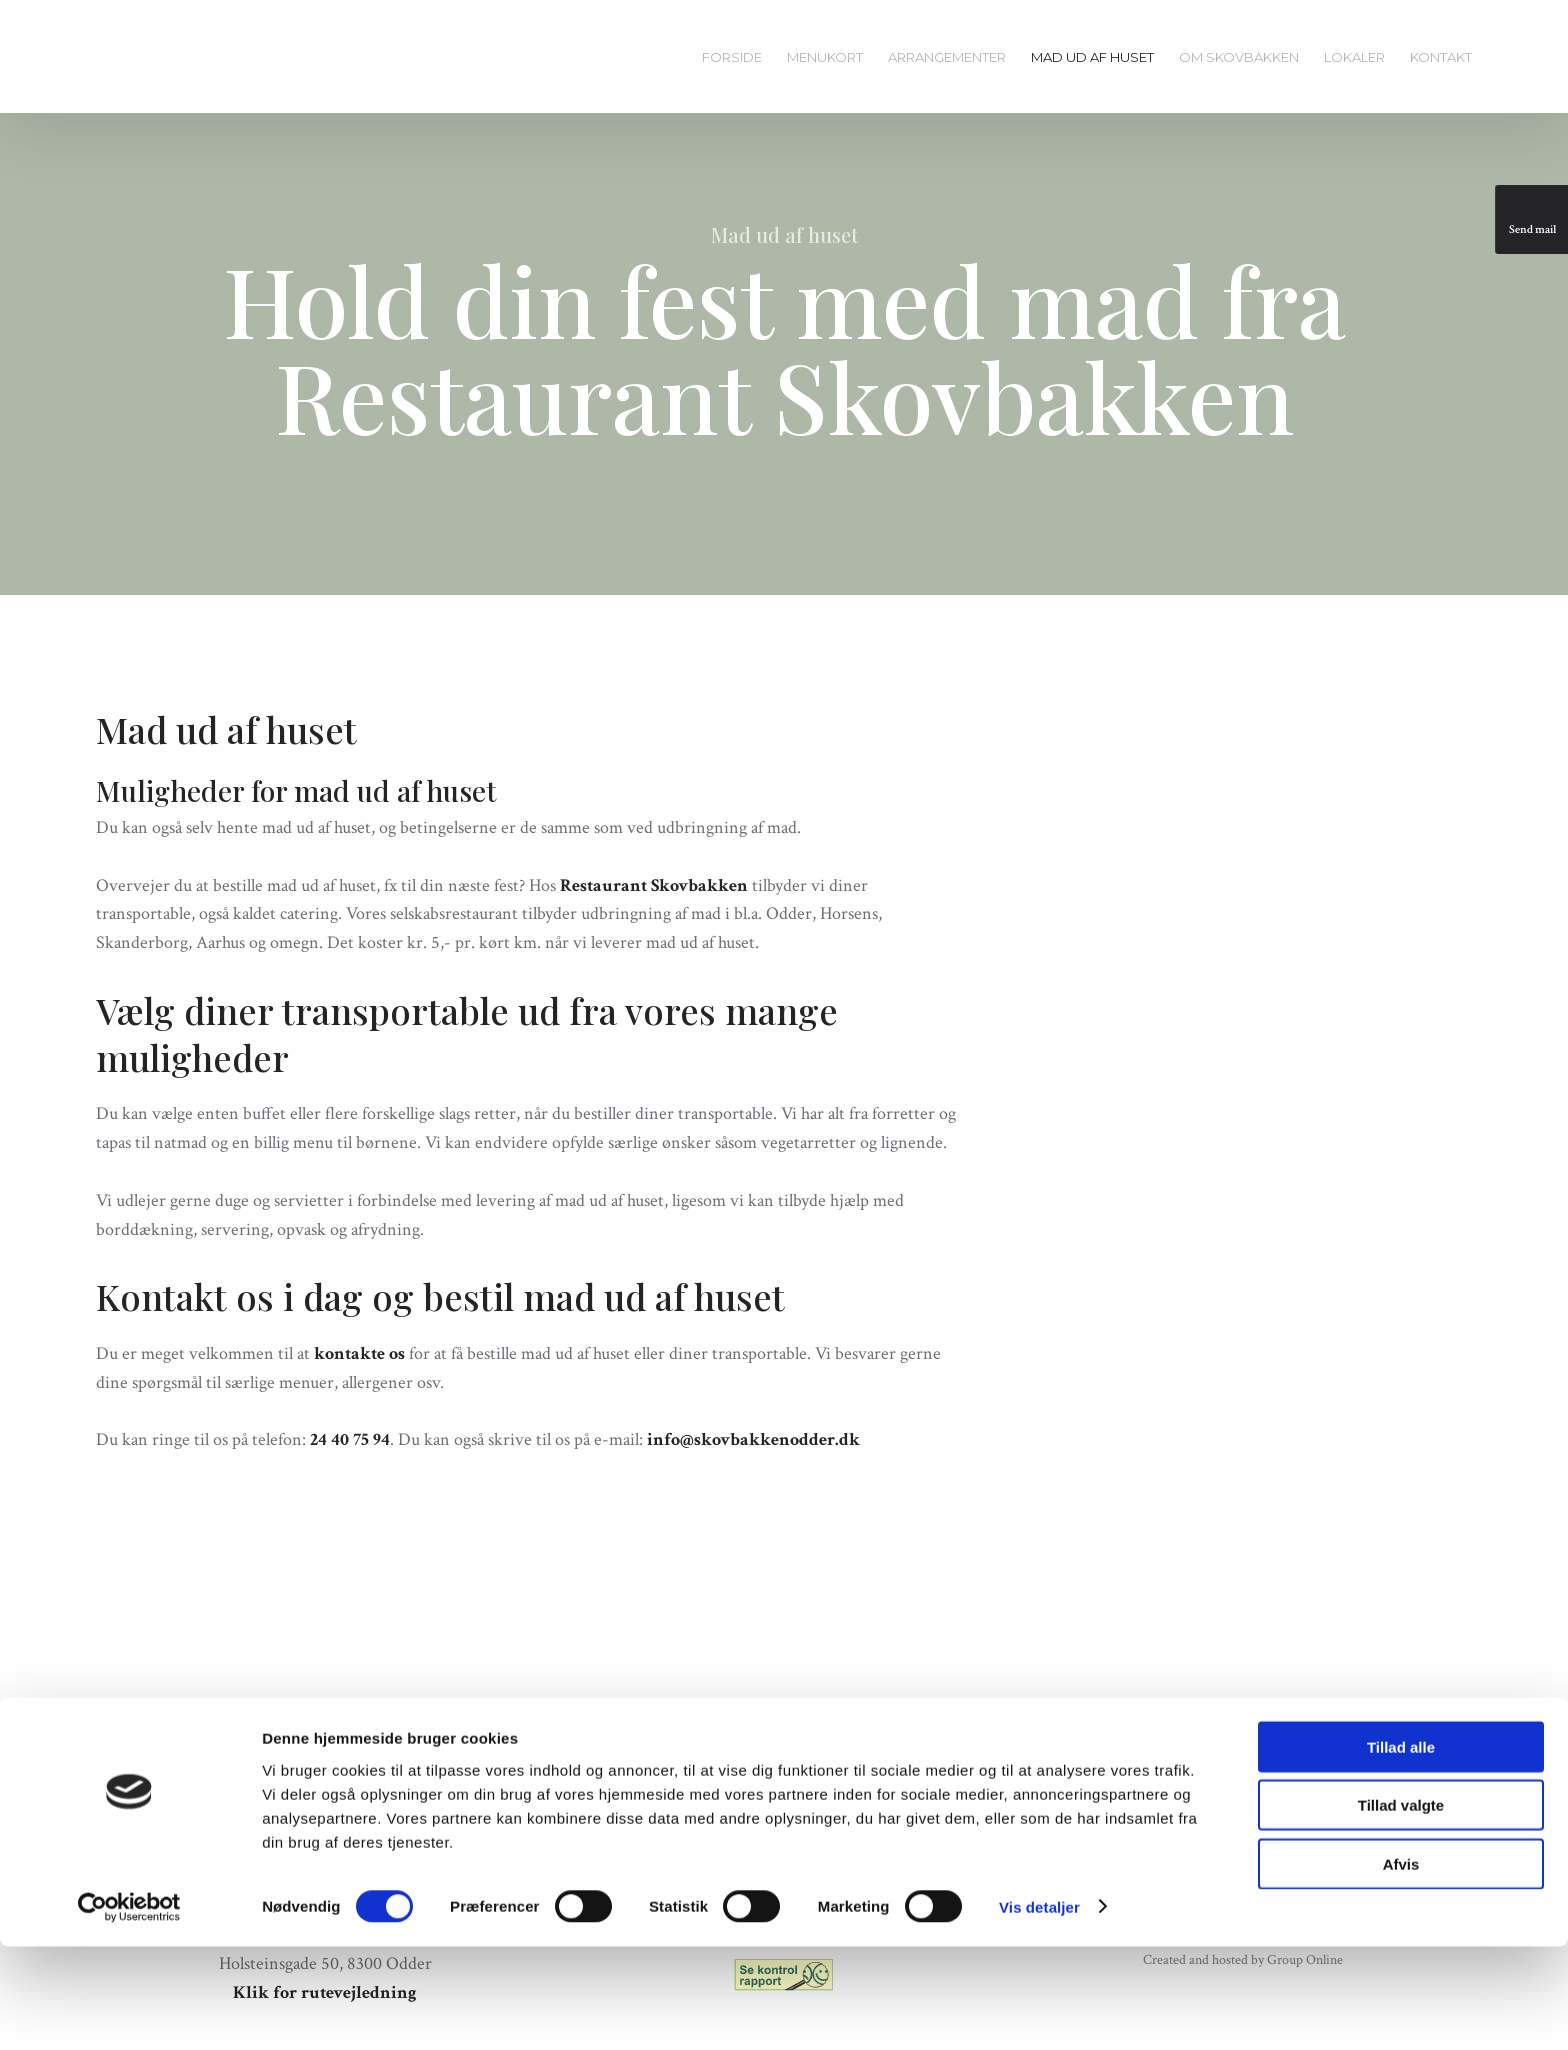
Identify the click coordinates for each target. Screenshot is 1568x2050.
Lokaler (1354, 57)
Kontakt (1441, 57)
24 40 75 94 (350, 1439)
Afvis (1401, 1967)
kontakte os (359, 1353)
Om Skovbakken (1239, 57)
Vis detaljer (1039, 2010)
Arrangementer (947, 57)
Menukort (825, 57)
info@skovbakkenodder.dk (753, 1439)
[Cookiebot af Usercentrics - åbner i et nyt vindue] (129, 2011)
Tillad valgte (1401, 1909)
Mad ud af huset (1092, 57)
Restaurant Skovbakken (654, 885)
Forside (732, 57)
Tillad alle (1401, 1850)
